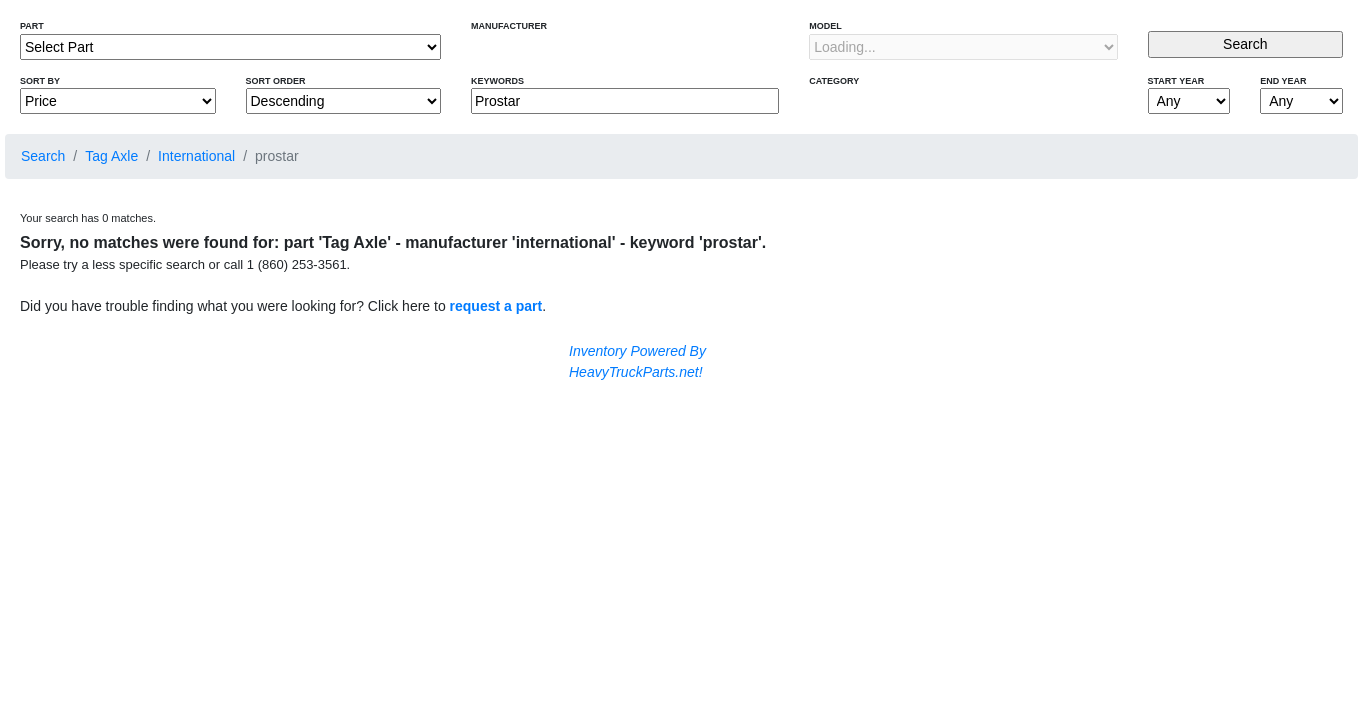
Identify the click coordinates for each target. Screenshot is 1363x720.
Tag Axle (111, 156)
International (196, 156)
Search (43, 156)
